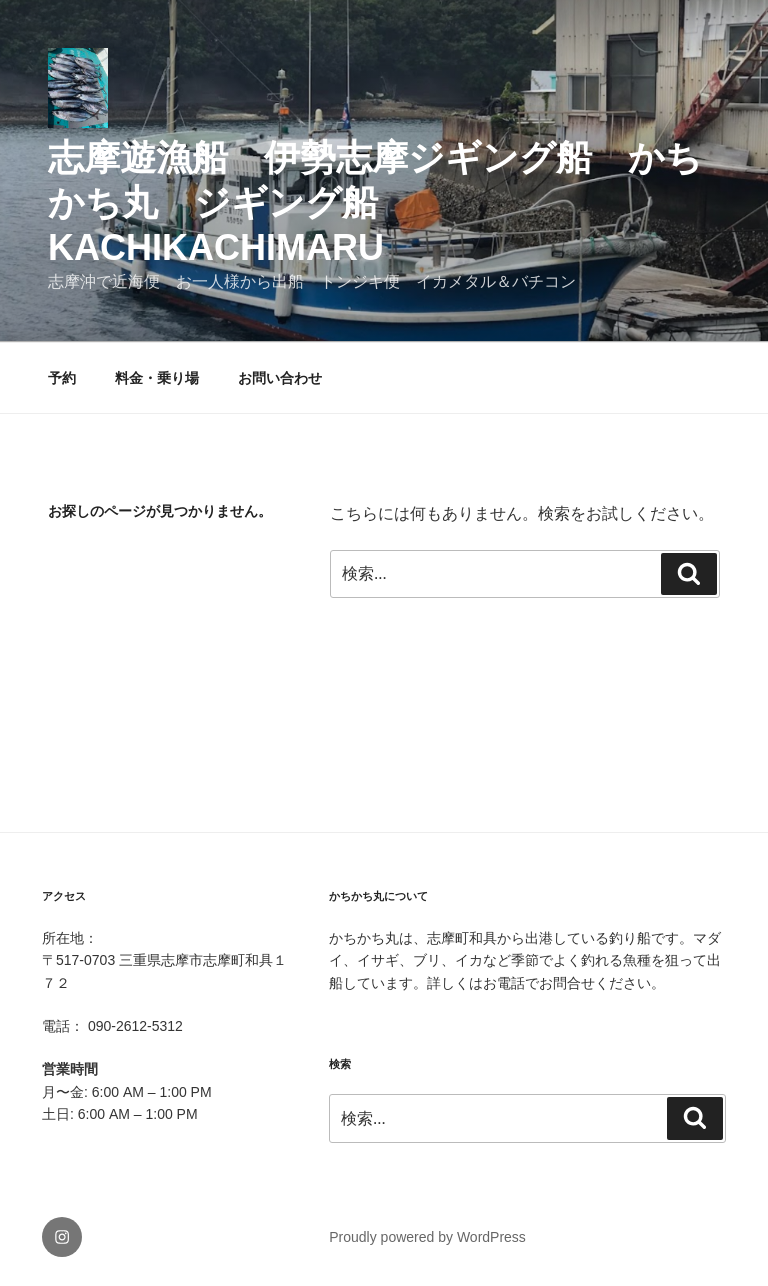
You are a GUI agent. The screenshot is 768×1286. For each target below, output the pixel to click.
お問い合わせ (280, 378)
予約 (62, 378)
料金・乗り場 (157, 378)
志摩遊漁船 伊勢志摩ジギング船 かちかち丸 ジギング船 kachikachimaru (375, 202)
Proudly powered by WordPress (427, 1237)
